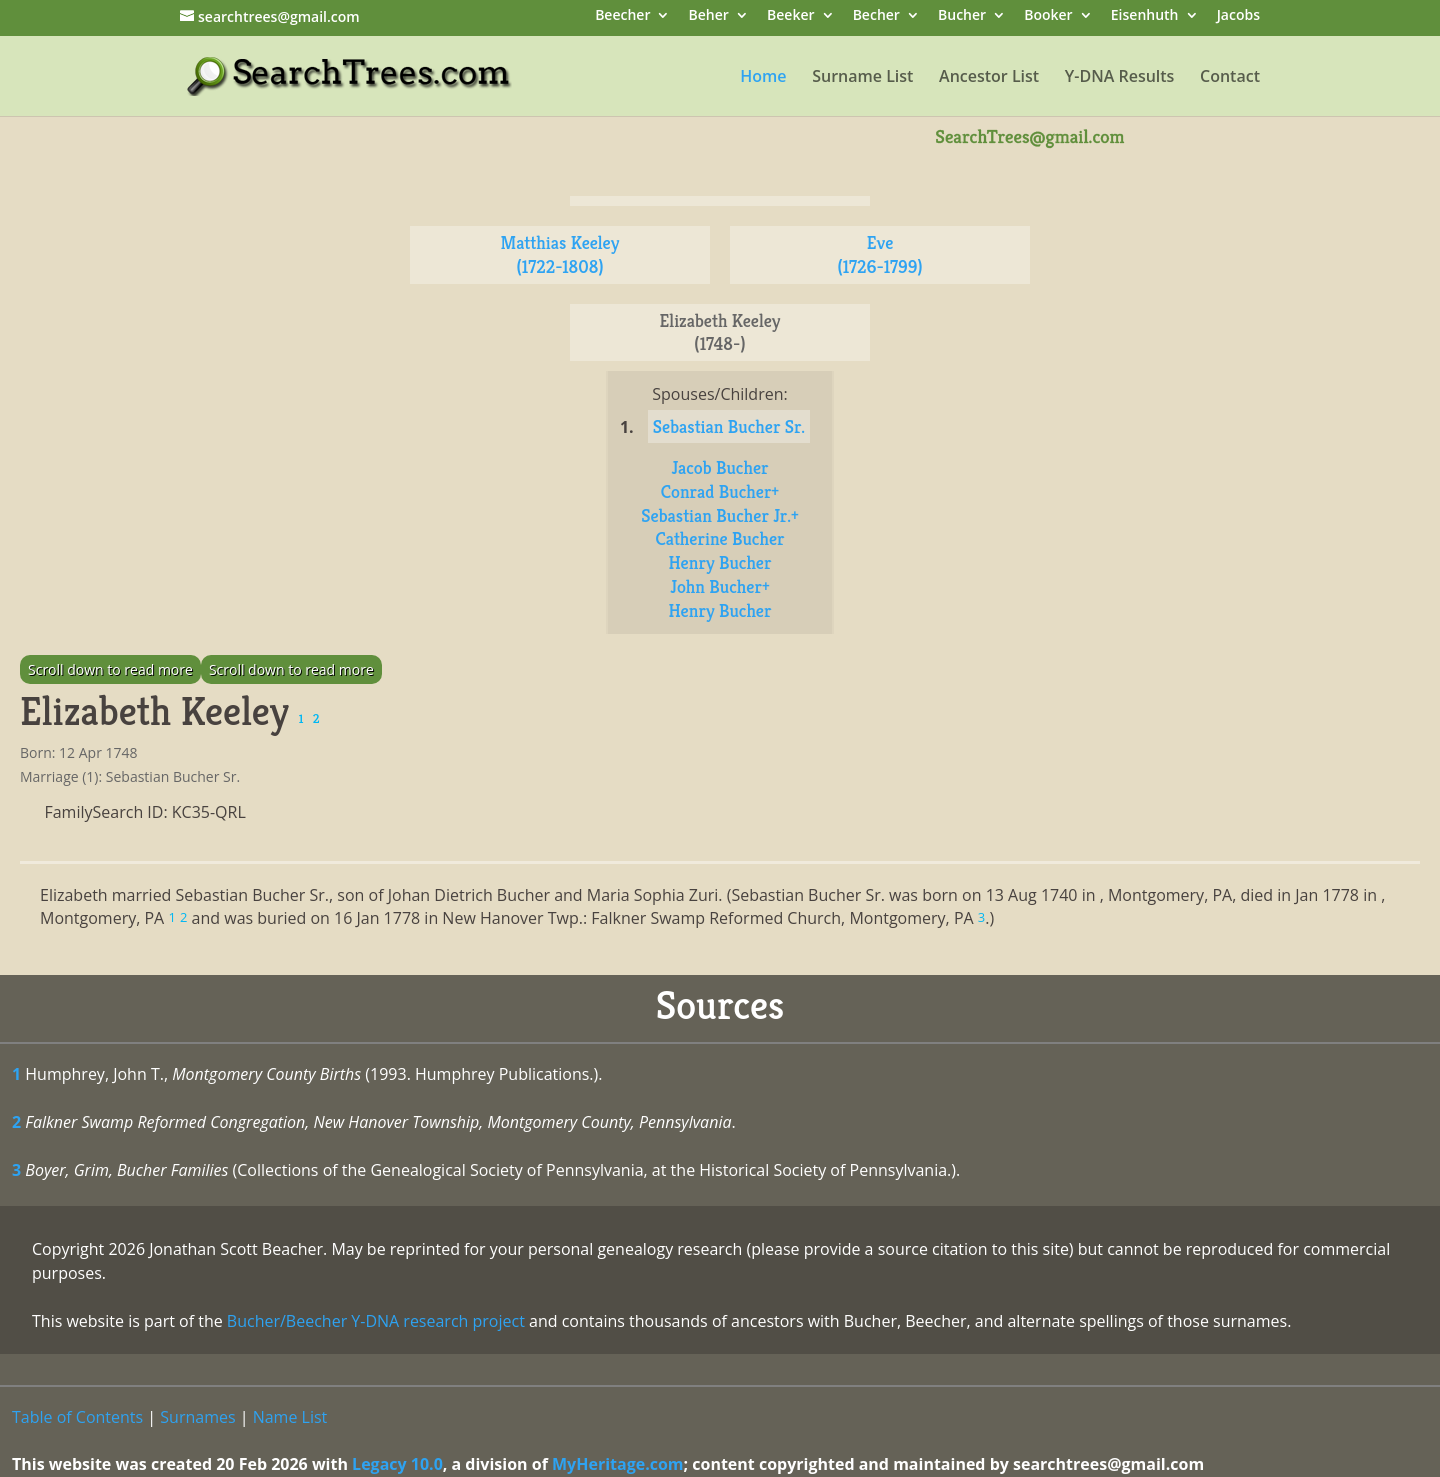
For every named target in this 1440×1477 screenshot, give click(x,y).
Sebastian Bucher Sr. (729, 426)
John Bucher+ (719, 586)
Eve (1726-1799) (879, 254)
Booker (1048, 16)
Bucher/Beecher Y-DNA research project (376, 1321)
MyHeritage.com (618, 1464)
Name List (290, 1417)
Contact (1230, 78)
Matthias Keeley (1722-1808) (560, 254)
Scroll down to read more (110, 669)
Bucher (962, 16)
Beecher (622, 16)
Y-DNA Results (1120, 78)
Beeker (791, 16)
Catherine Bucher (719, 538)
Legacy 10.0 (397, 1464)
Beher (709, 16)
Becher (876, 16)
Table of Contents (77, 1417)
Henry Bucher (720, 562)
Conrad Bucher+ (720, 491)
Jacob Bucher (719, 467)
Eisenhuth (1145, 16)
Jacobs (1238, 16)
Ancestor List (989, 78)
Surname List (862, 78)
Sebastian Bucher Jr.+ (719, 515)
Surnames (197, 1417)
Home (763, 78)
